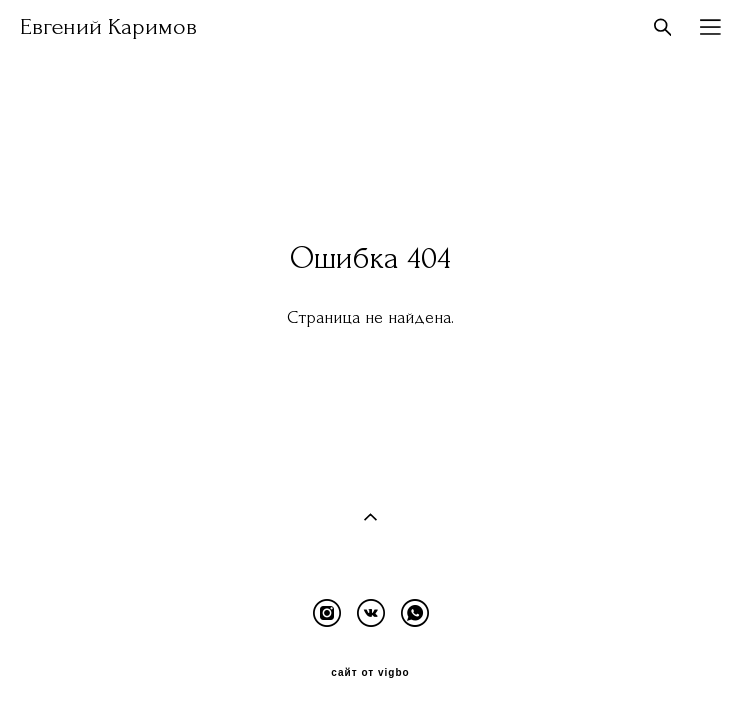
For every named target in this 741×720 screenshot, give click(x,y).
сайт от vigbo (370, 670)
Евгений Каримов (108, 27)
